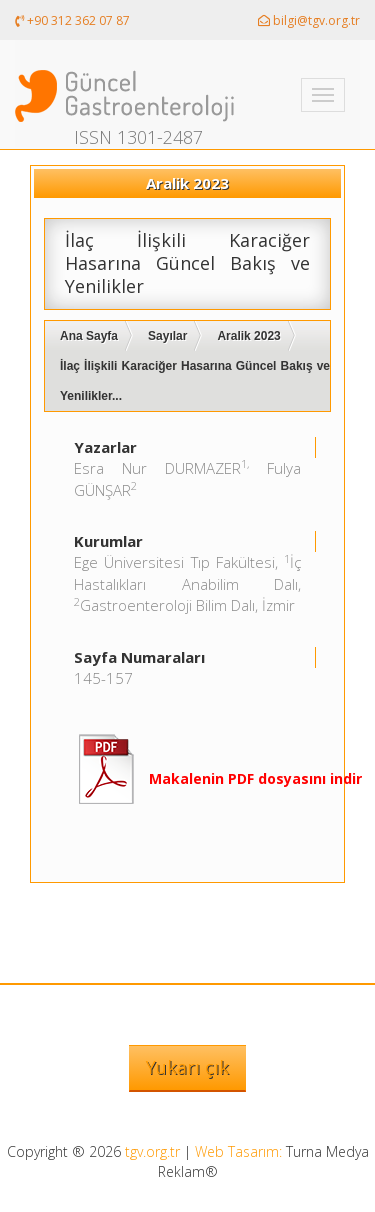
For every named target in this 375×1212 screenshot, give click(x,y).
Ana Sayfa (89, 336)
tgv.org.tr (152, 1151)
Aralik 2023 (248, 336)
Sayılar (167, 336)
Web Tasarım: (238, 1151)
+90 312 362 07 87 (72, 20)
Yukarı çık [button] (187, 1067)
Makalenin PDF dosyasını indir (255, 778)
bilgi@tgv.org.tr (309, 20)
